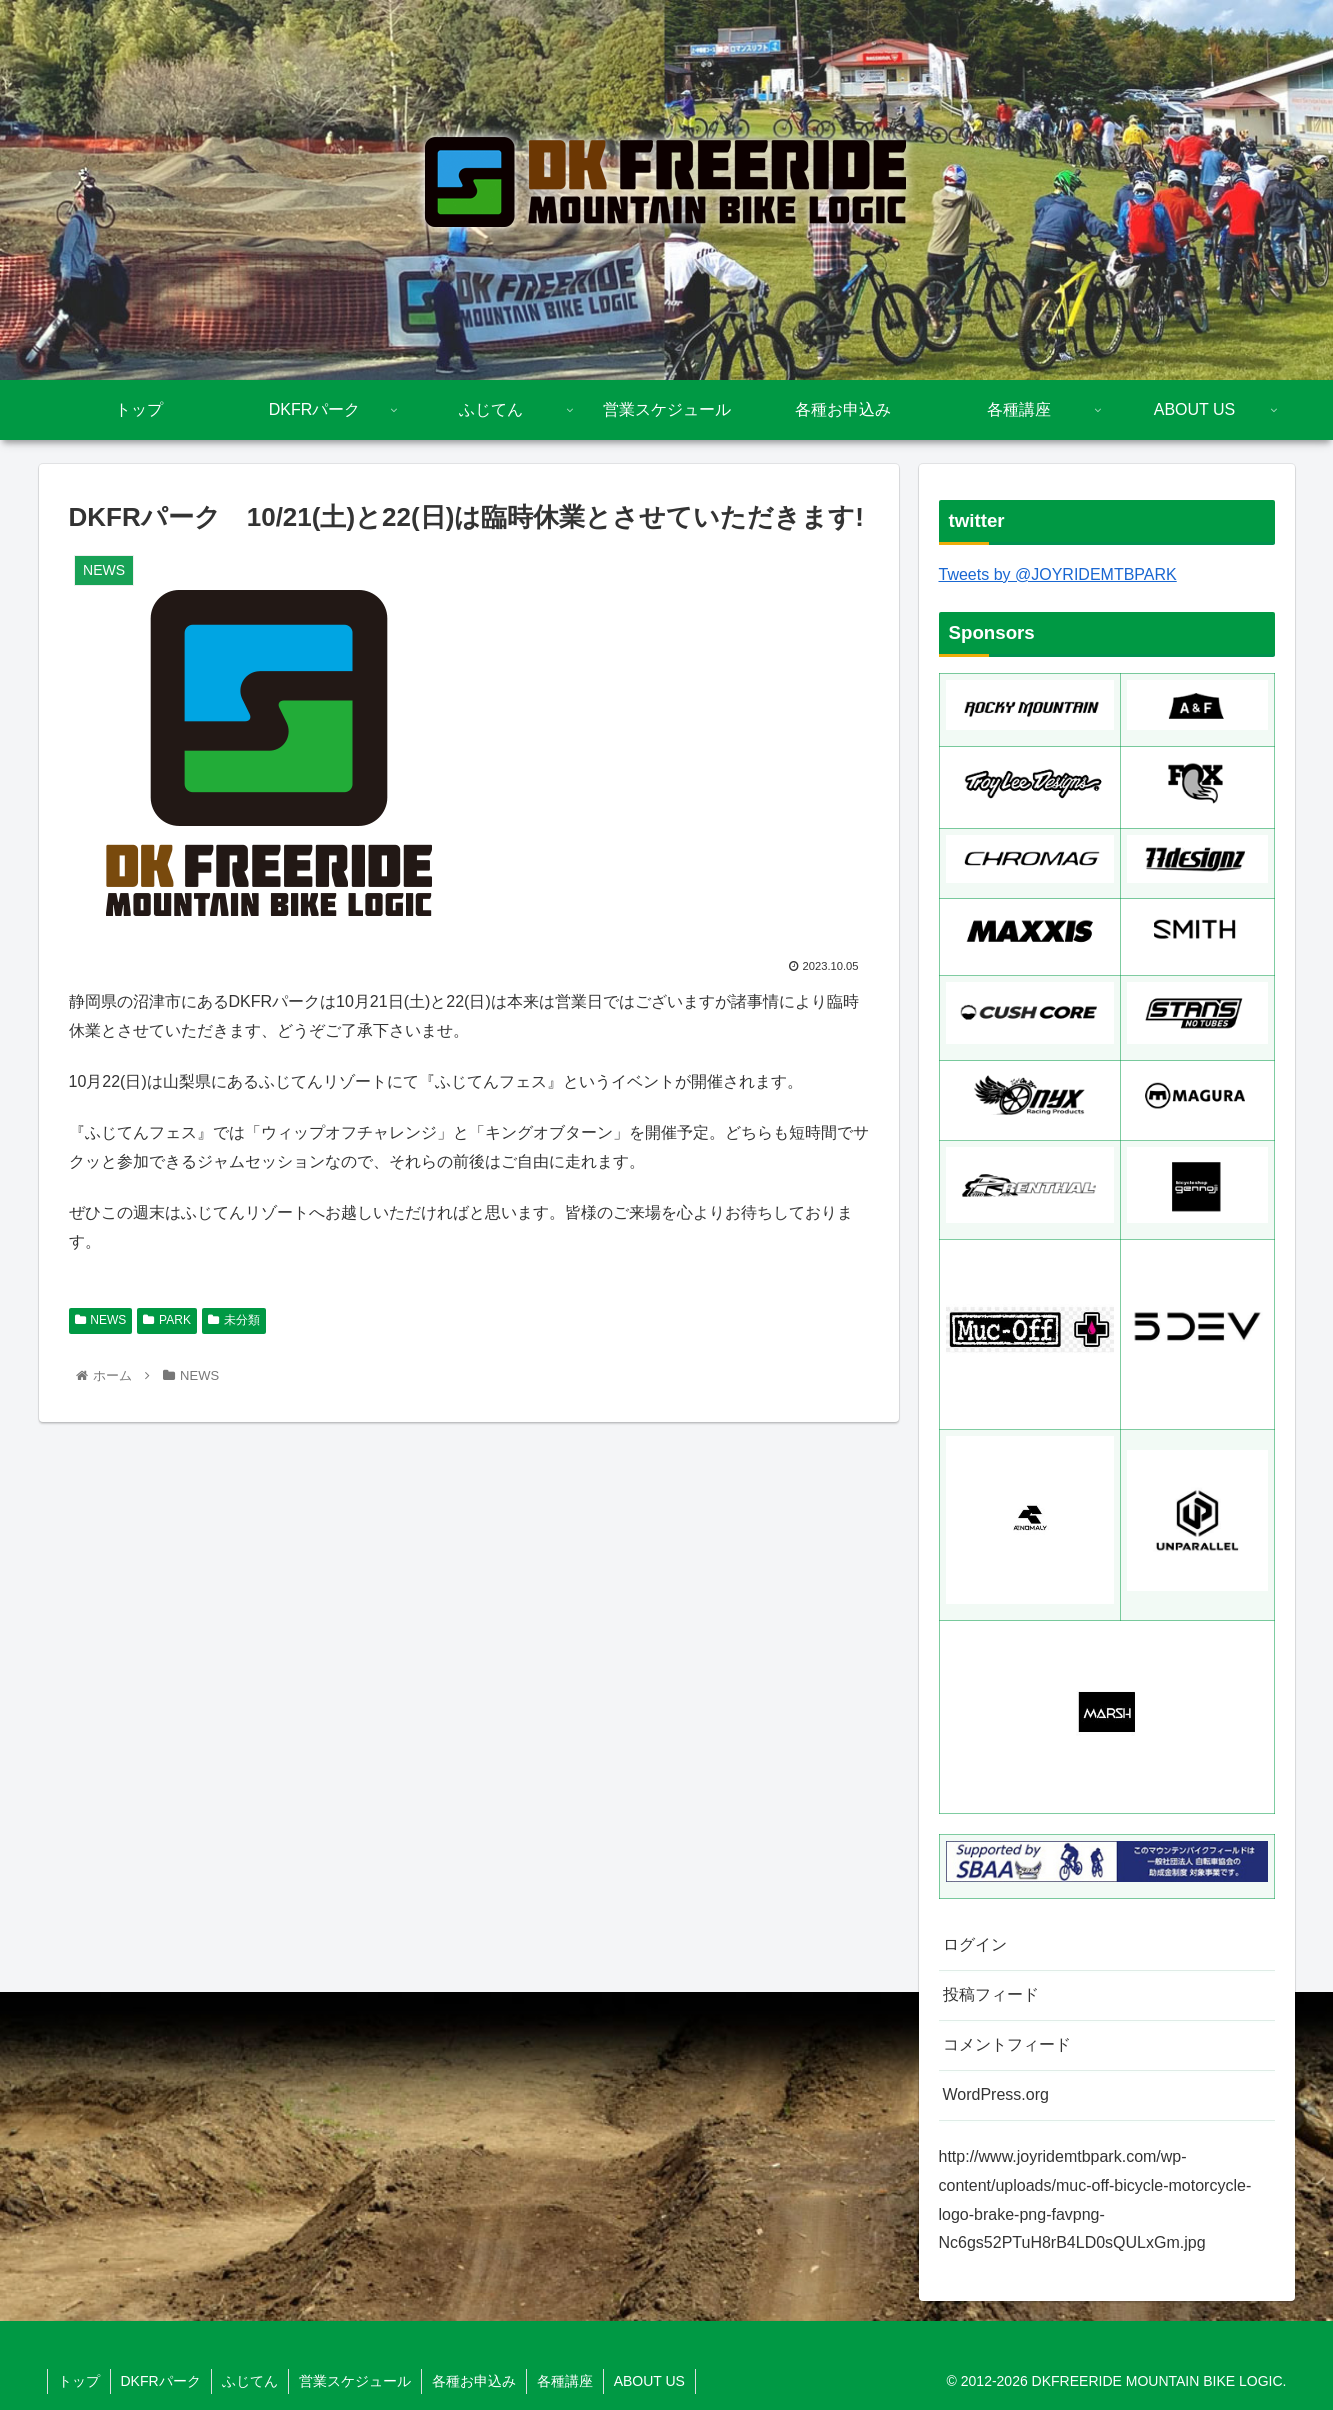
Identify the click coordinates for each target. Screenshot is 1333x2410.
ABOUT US (649, 2381)
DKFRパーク (161, 2381)
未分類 (234, 1320)
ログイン (975, 1944)
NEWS (101, 1320)
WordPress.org (996, 2094)
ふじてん (250, 2381)
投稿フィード (991, 1994)
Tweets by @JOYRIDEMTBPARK (1058, 574)
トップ (79, 2381)
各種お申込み (474, 2381)
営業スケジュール (355, 2381)
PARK (167, 1320)
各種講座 (565, 2381)
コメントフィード (1007, 2044)
